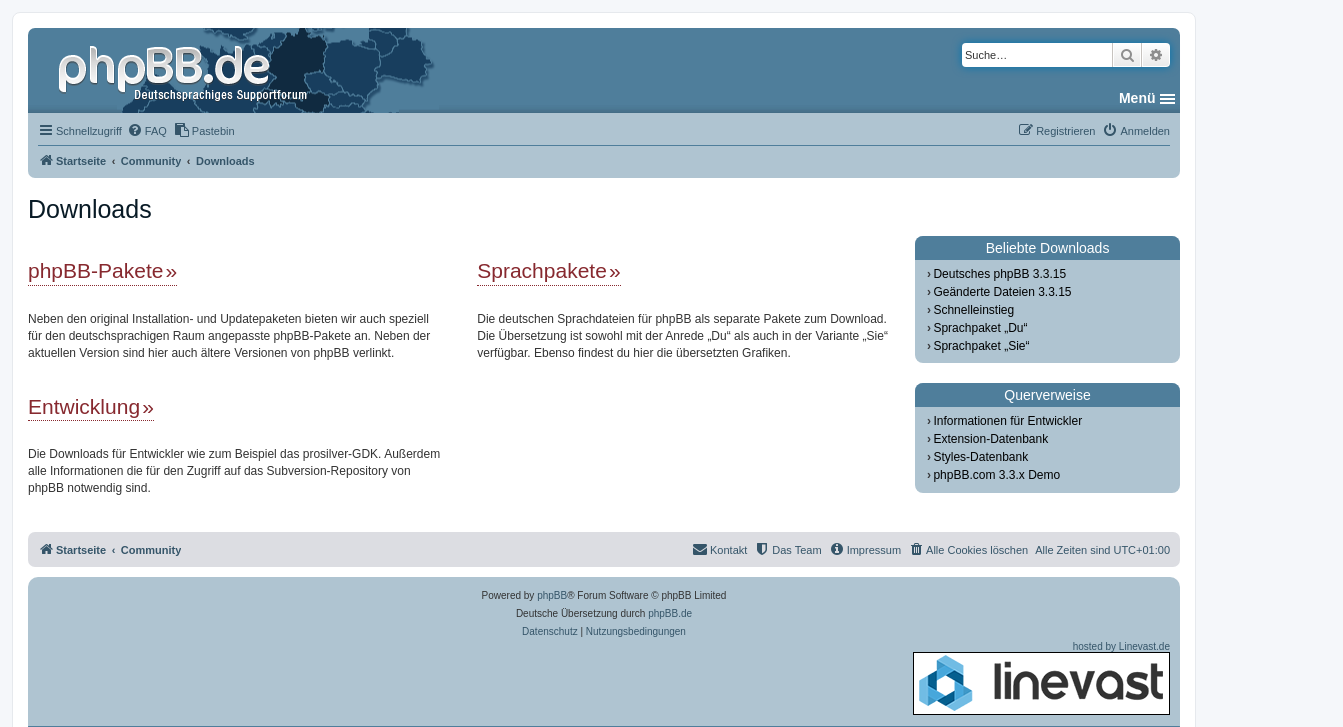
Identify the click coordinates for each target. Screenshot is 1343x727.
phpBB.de (670, 613)
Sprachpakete (542, 270)
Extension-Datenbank (990, 439)
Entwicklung (84, 406)
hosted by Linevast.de (1041, 678)
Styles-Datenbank (980, 457)
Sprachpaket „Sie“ (981, 346)
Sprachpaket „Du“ (980, 328)
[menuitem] (147, 131)
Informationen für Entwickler (1007, 421)
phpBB (552, 595)
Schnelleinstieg (973, 310)
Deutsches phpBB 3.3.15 (999, 274)
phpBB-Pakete (95, 270)
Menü (1137, 98)
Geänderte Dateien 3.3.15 (1002, 292)
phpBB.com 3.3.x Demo (996, 475)
